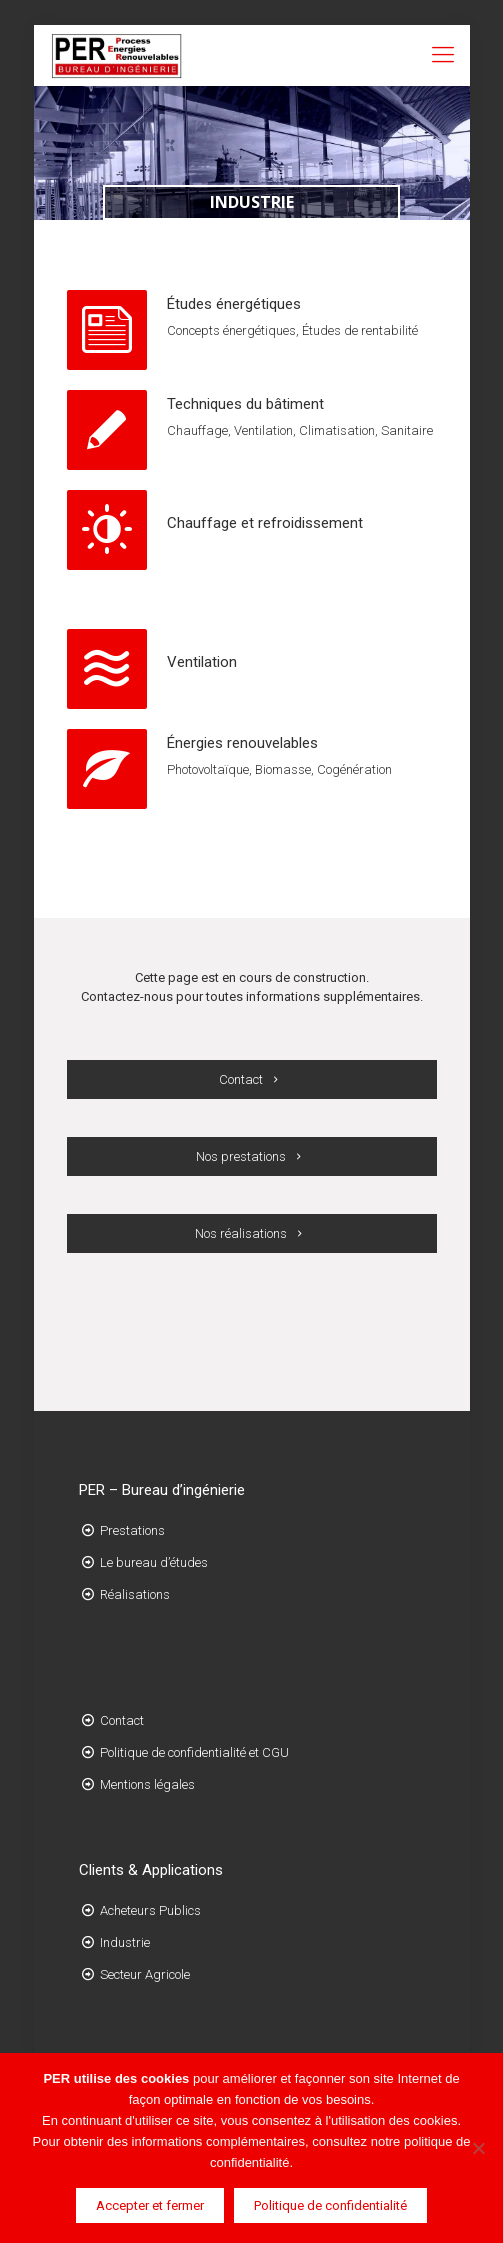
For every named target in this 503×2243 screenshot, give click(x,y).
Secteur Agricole (145, 1974)
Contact (122, 1720)
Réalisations (135, 1594)
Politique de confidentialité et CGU (194, 1752)
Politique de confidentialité (330, 2205)
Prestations (132, 1530)
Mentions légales (147, 1784)
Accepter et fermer (150, 2205)
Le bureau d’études (154, 1562)
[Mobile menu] (443, 55)
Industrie (125, 1942)
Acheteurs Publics (150, 1910)
